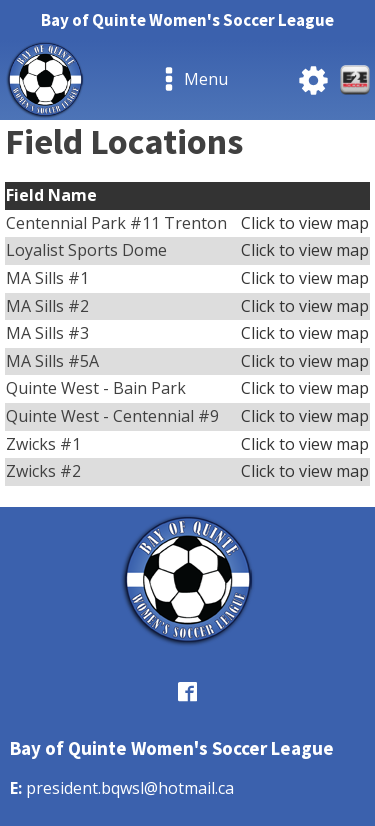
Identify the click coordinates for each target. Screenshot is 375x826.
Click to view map (305, 223)
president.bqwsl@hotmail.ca (130, 788)
